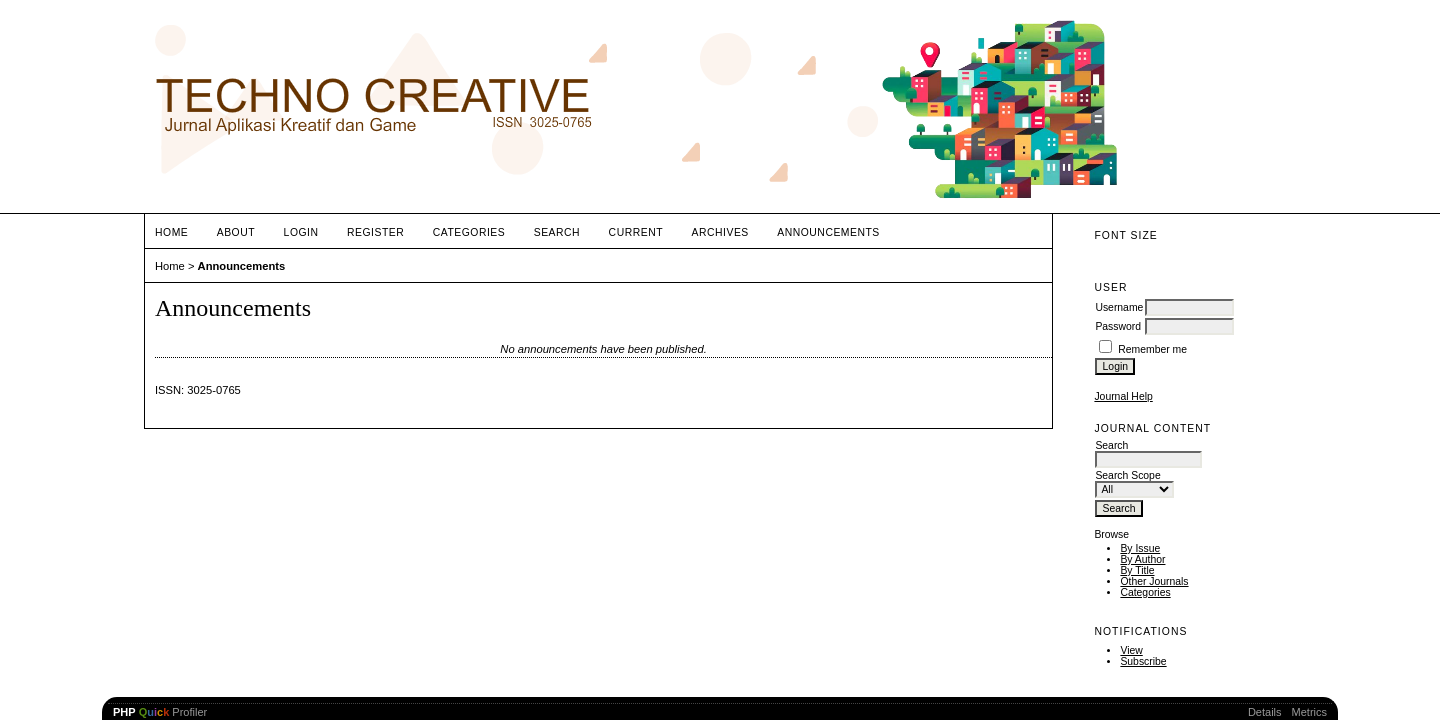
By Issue (1140, 548)
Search (557, 232)
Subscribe (1143, 661)
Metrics (1309, 712)
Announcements (828, 232)
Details (1265, 712)
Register (375, 232)
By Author (1142, 559)
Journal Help (1123, 396)
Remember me (1152, 349)
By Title (1137, 570)
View (1131, 650)
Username (1119, 307)
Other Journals (1154, 581)
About (236, 232)
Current (636, 232)
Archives (720, 232)
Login (301, 232)
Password (1118, 326)
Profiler (160, 712)
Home (171, 232)
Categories (1145, 592)
